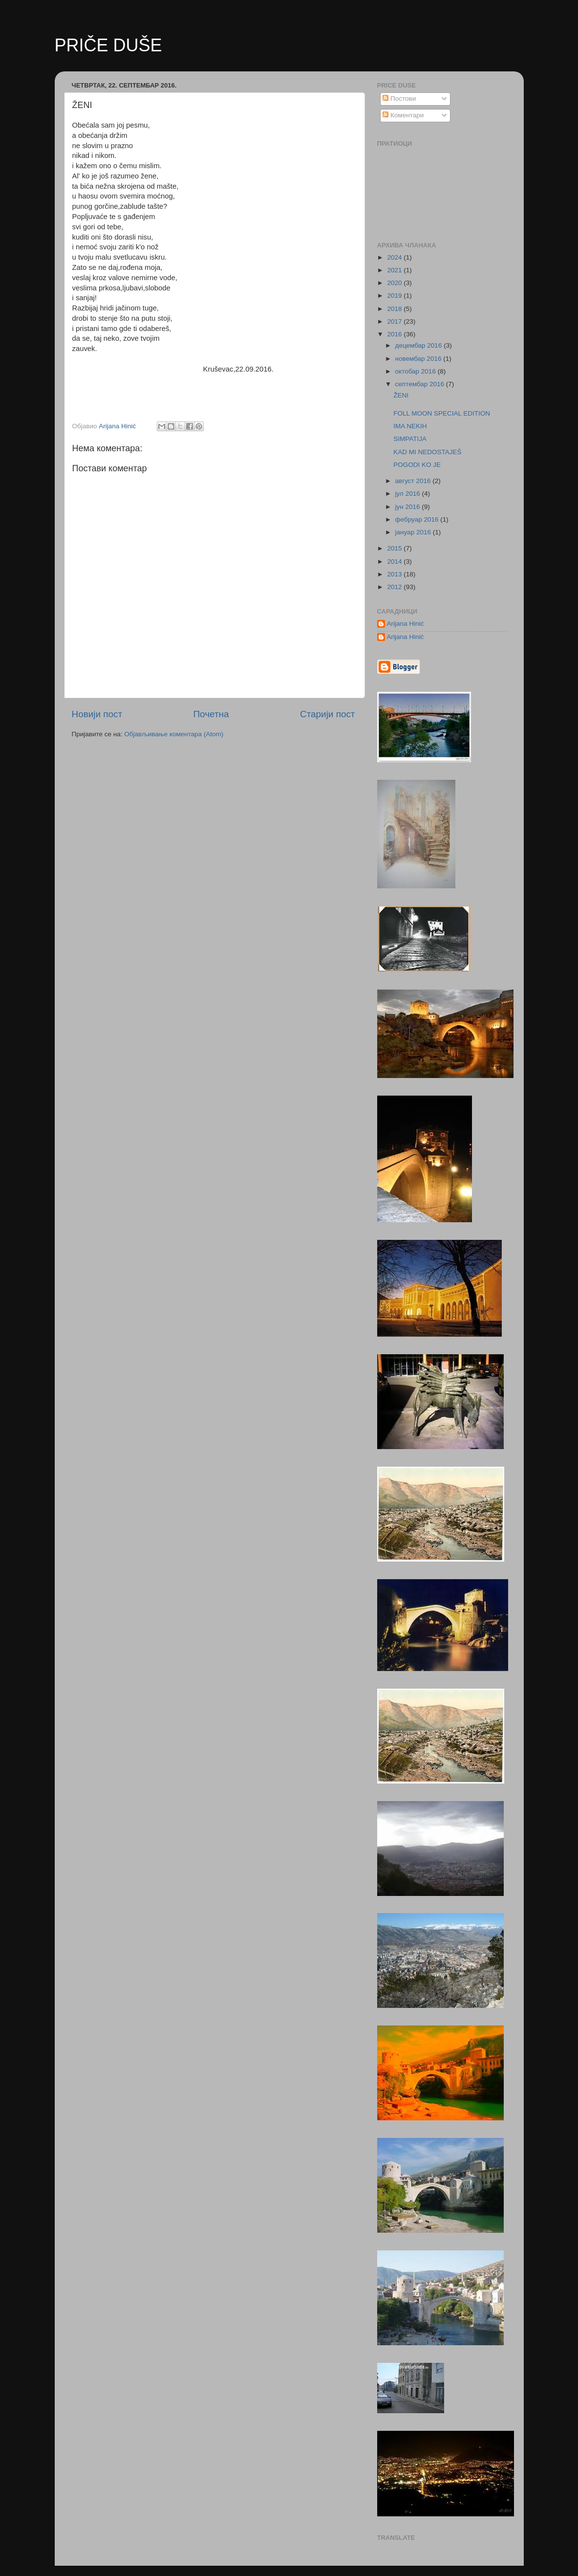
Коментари (403, 115)
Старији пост (327, 714)
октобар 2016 (416, 371)
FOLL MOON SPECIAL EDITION (441, 413)
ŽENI (400, 395)
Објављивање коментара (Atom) (173, 734)
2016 (395, 334)
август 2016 (414, 480)
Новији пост (97, 714)
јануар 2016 (414, 532)
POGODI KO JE (417, 464)
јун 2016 (408, 506)
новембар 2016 (419, 358)
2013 (395, 574)
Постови (399, 98)
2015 (395, 548)
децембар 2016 (419, 345)
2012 (395, 587)
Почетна (211, 714)
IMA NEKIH (410, 426)
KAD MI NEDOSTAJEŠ (427, 452)
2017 (395, 321)
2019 (395, 295)
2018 (395, 308)
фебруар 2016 (418, 519)
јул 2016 (408, 493)
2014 (395, 561)
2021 (395, 270)
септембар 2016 (420, 384)
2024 (395, 257)
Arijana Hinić (405, 623)
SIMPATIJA (410, 438)
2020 (395, 282)
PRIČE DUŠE (108, 45)
